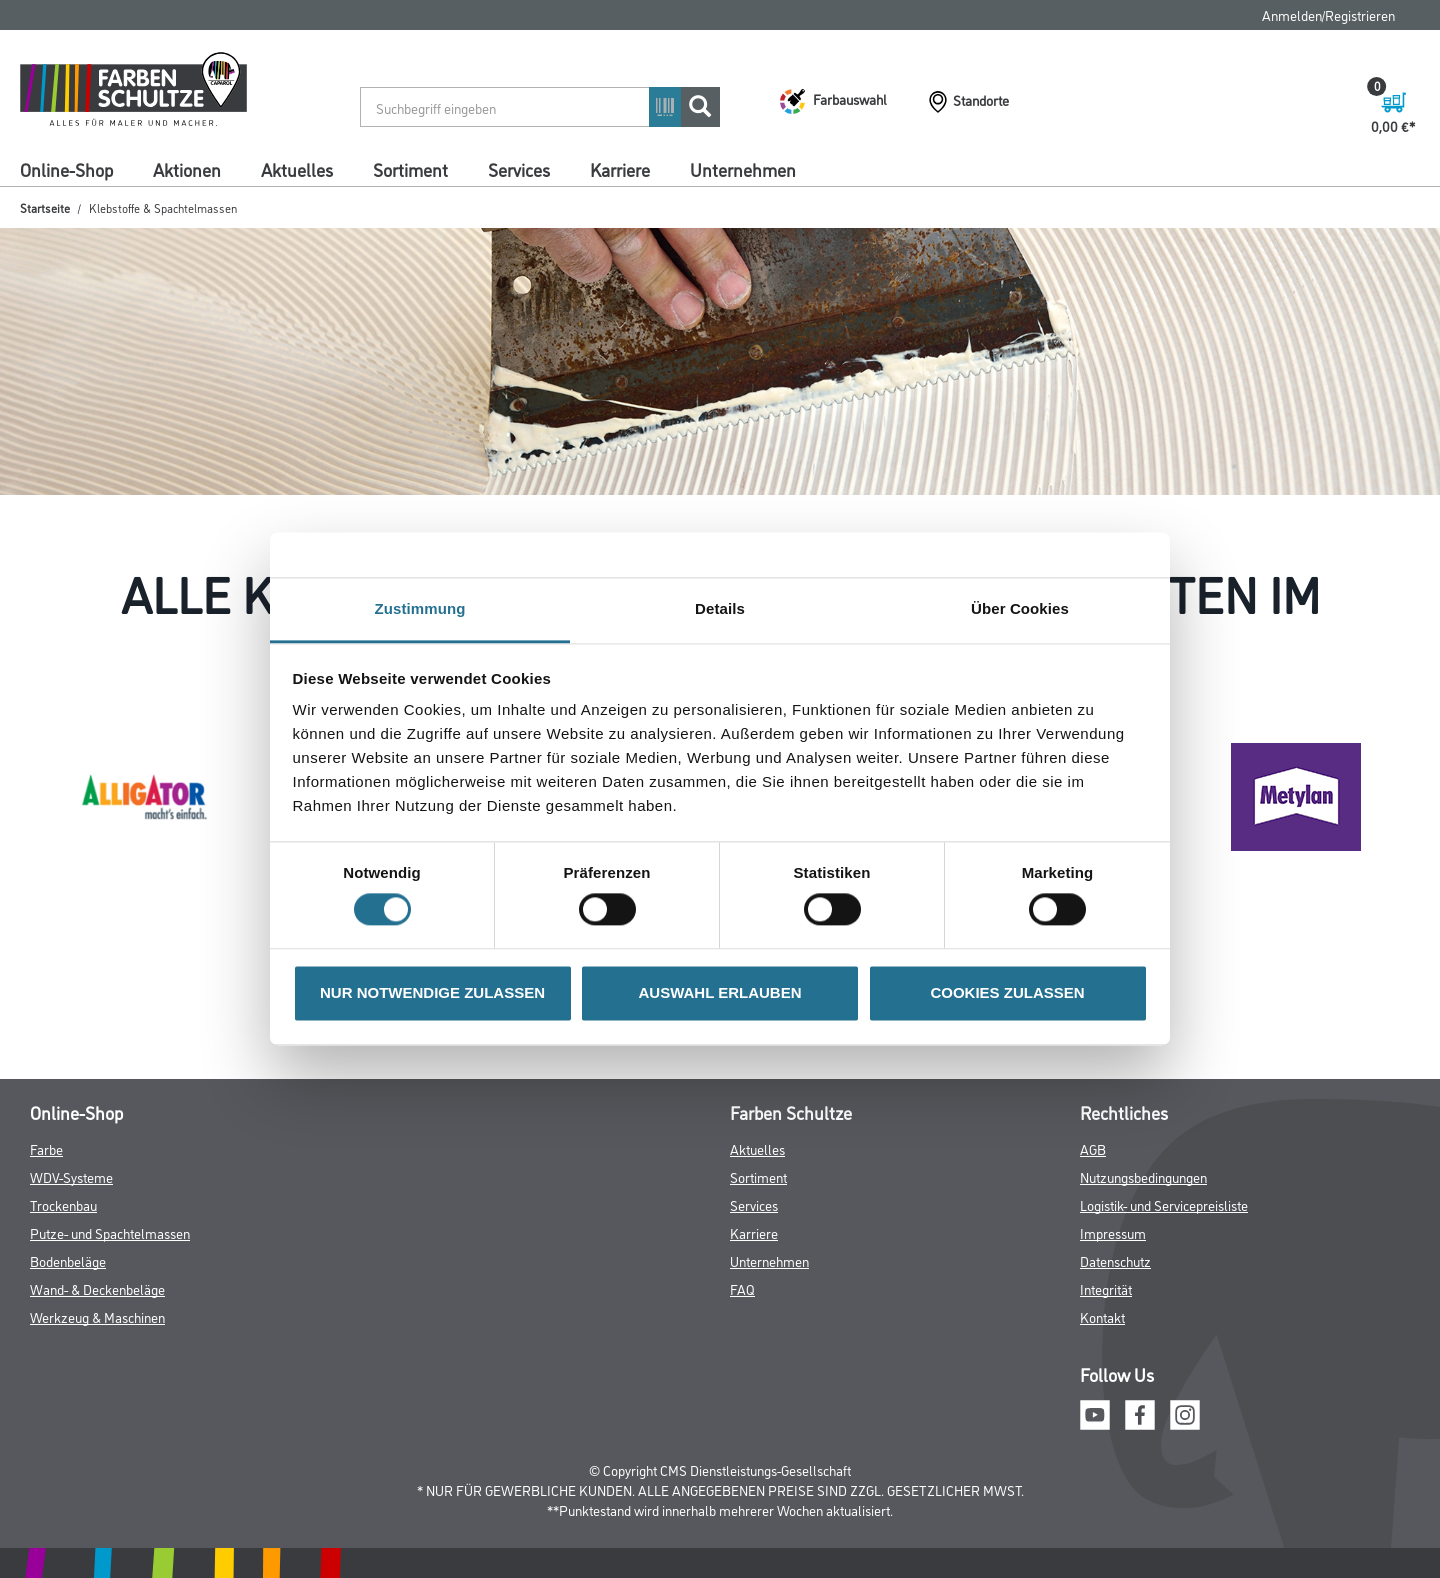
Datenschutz (1115, 1260)
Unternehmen (743, 169)
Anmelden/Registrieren (1328, 14)
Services (519, 169)
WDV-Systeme (71, 1176)
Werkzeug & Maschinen (97, 1316)
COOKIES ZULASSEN (1007, 992)
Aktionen (187, 169)
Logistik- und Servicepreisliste (1164, 1204)
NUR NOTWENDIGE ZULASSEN (432, 992)
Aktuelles (297, 169)
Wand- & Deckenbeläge (97, 1288)
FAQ (742, 1288)
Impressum (1113, 1232)
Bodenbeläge (68, 1260)
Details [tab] (720, 608)
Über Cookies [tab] (1020, 608)
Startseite (45, 207)
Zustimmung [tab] (420, 608)
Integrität (1106, 1288)
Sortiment (410, 169)
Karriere (620, 169)
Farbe (46, 1148)
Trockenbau (63, 1204)
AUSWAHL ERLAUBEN (719, 992)
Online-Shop (66, 169)
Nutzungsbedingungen (1143, 1176)
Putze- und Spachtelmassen (110, 1232)
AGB (1093, 1148)
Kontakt (1102, 1316)
